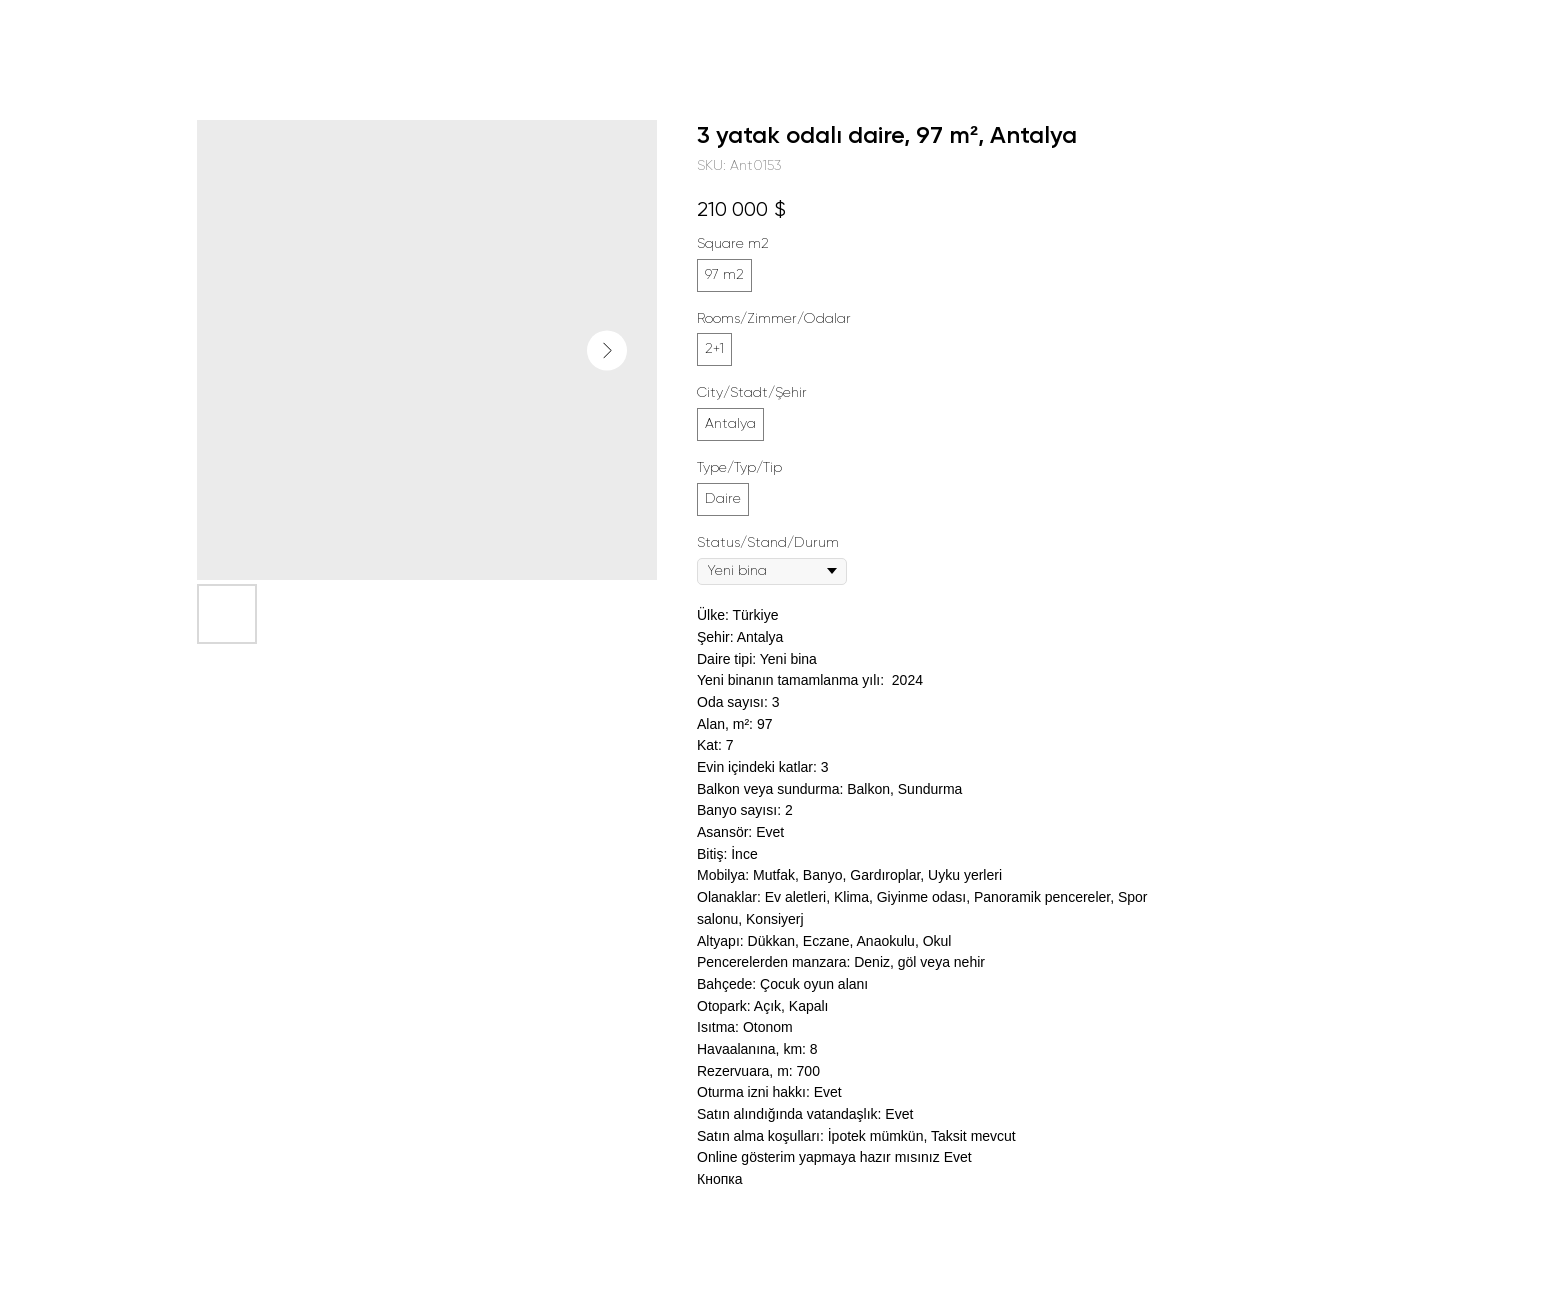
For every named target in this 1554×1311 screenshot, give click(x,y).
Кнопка (719, 1179)
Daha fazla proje (93, 30)
